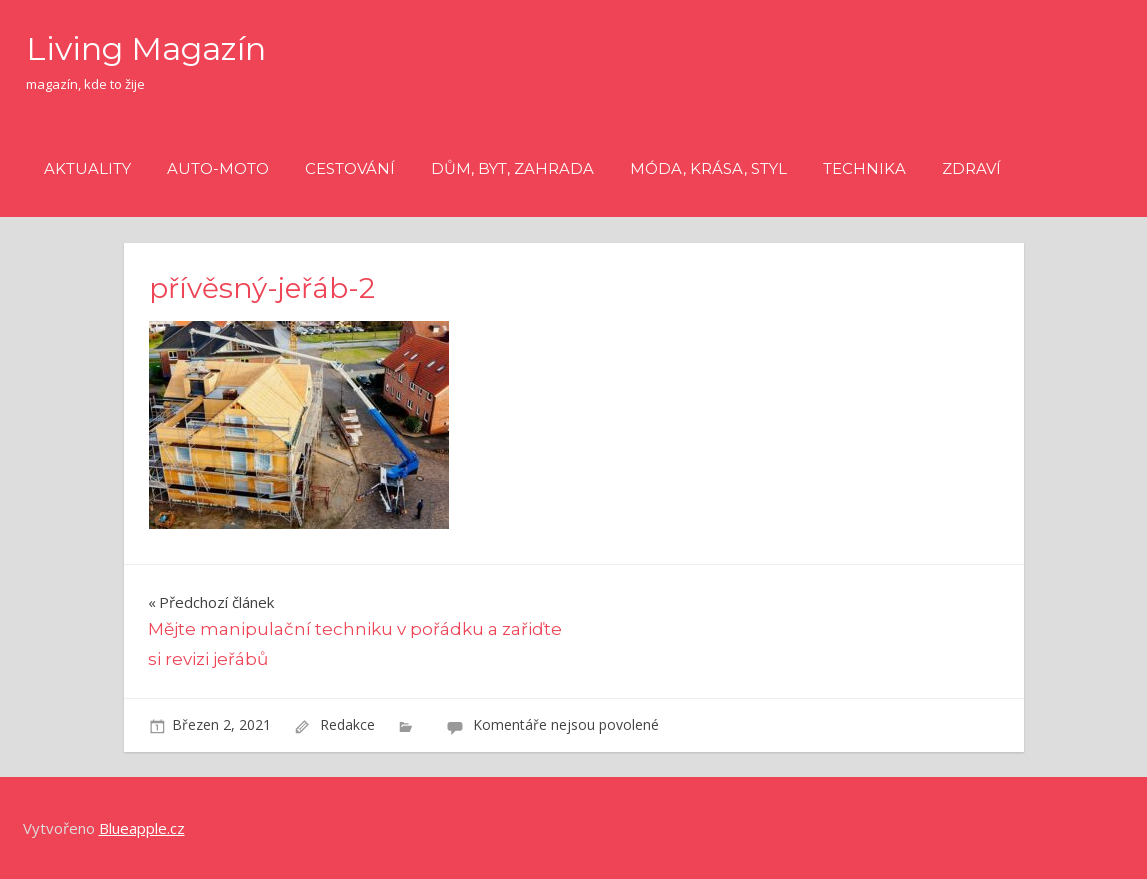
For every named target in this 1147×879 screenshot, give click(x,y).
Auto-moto (218, 168)
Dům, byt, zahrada (512, 168)
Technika (864, 168)
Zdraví (971, 168)
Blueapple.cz (142, 828)
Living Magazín (146, 48)
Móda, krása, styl (708, 168)
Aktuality (87, 168)
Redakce (347, 724)
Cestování (350, 168)
